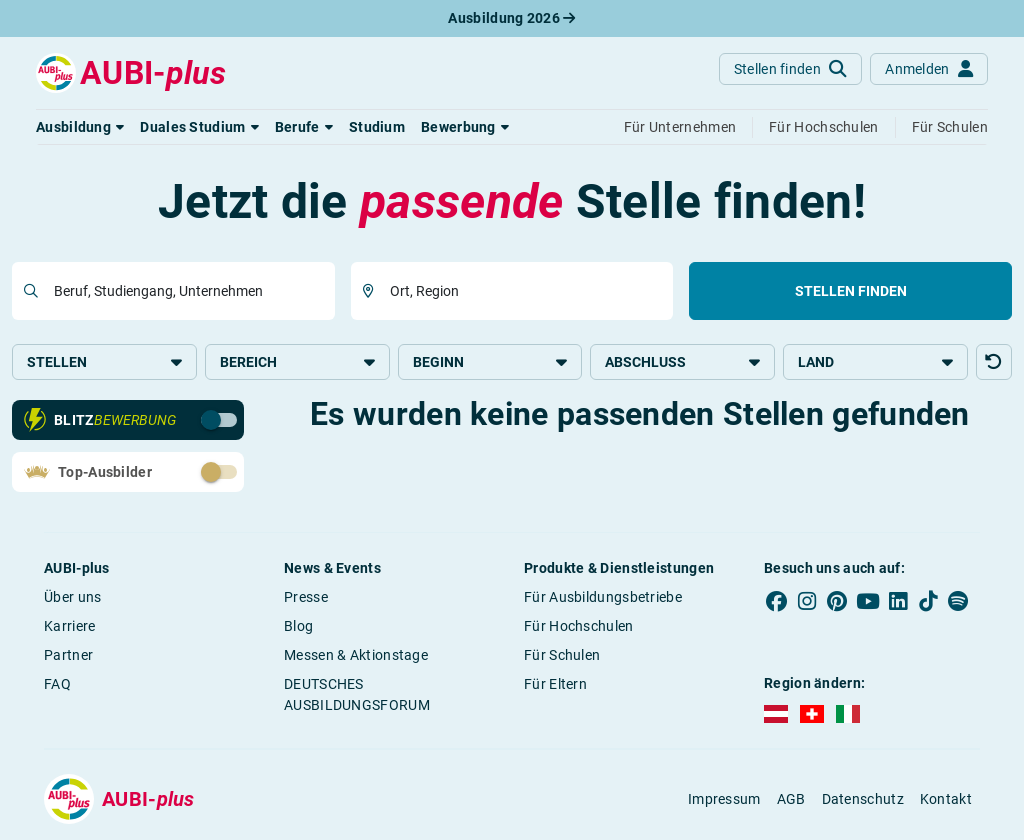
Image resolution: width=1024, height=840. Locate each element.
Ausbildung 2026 (511, 18)
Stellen (104, 362)
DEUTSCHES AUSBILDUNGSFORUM (357, 694)
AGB (791, 799)
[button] (80, 127)
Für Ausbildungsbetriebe (603, 597)
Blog (298, 626)
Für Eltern (555, 684)
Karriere (69, 626)
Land (875, 362)
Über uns (72, 597)
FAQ (57, 684)
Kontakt (946, 799)
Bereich (297, 362)
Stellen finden (851, 291)
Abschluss (682, 362)
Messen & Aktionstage (356, 655)
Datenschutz (863, 799)
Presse (306, 597)
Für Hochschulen (579, 626)
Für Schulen (562, 655)
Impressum (724, 799)
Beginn (490, 362)
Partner (68, 655)
